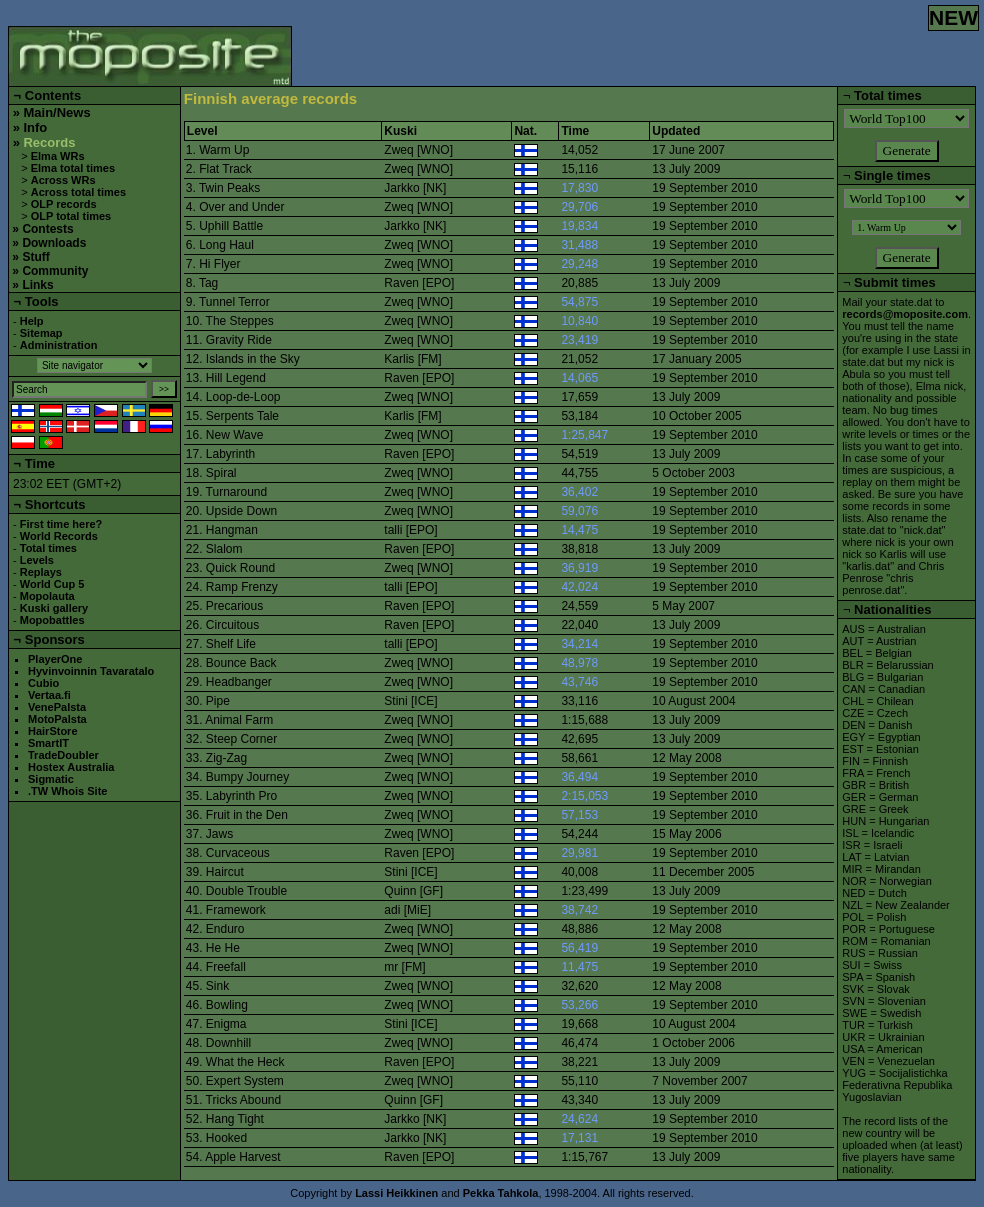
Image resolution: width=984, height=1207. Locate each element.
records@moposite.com (905, 314)
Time (40, 463)
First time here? (61, 524)
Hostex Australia (71, 767)
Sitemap (41, 333)
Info (35, 127)
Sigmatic (51, 779)
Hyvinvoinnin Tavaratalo (91, 671)
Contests (47, 229)
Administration (59, 345)
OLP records (64, 204)
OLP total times (71, 216)
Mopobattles (52, 620)
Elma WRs (58, 156)
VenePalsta (57, 707)
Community (55, 271)
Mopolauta (47, 596)
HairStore (53, 731)
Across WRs (63, 180)
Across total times (78, 192)
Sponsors (55, 639)
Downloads (54, 243)
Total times (48, 548)
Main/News (56, 112)
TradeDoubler (63, 755)
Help (32, 321)
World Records (59, 536)
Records (49, 142)
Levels (37, 560)
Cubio (43, 683)
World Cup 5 (52, 584)
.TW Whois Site (67, 791)
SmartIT (48, 743)
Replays (41, 572)
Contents (53, 95)
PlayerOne (55, 659)
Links (37, 285)
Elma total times (73, 168)
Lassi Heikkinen (396, 1193)
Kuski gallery (54, 608)
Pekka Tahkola (501, 1193)
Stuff (35, 257)
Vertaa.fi (49, 695)
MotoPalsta (57, 719)
